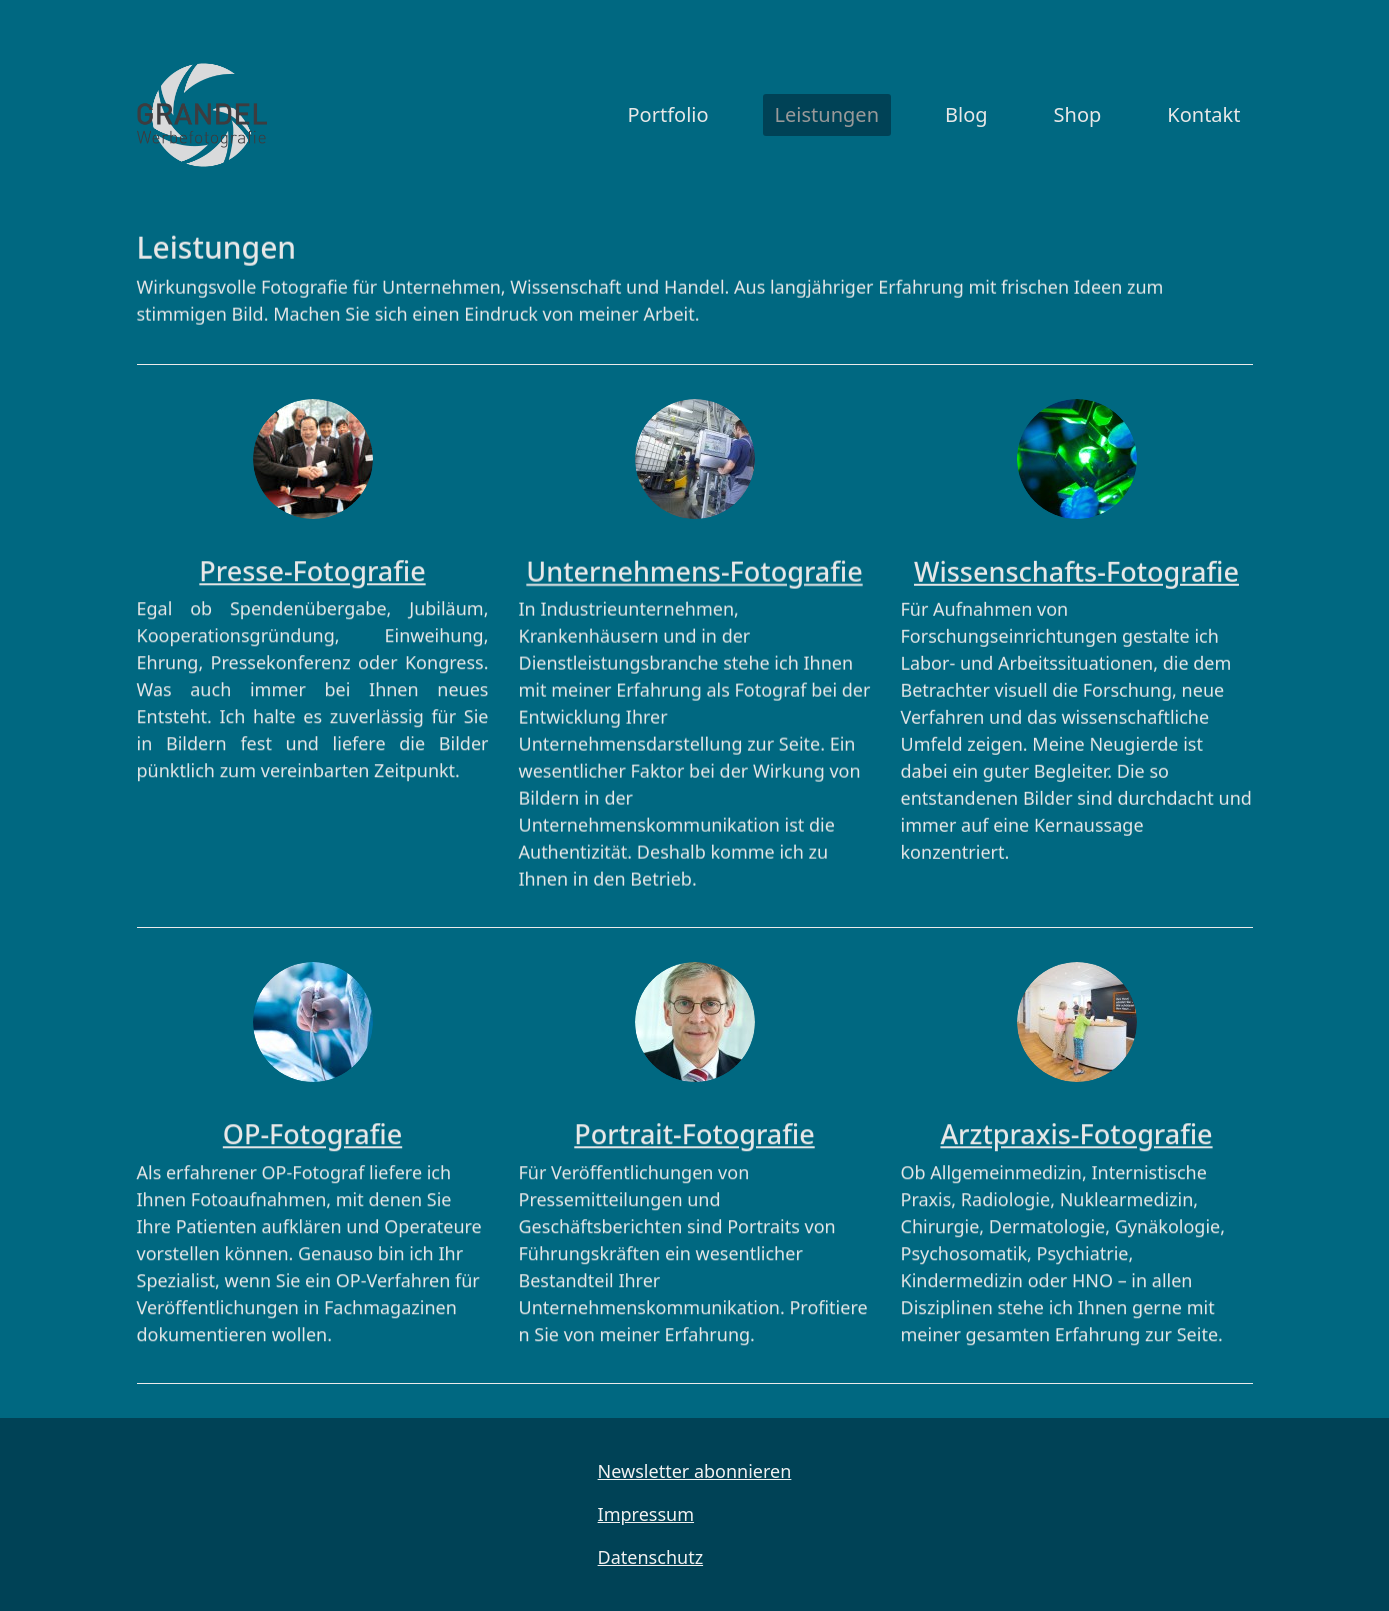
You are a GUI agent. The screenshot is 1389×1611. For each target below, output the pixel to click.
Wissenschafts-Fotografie (1076, 562)
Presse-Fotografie (312, 564)
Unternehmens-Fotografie (694, 562)
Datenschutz (650, 1557)
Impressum (646, 1514)
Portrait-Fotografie (694, 1127)
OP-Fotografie (312, 1127)
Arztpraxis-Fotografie (1076, 1127)
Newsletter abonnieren (695, 1471)
